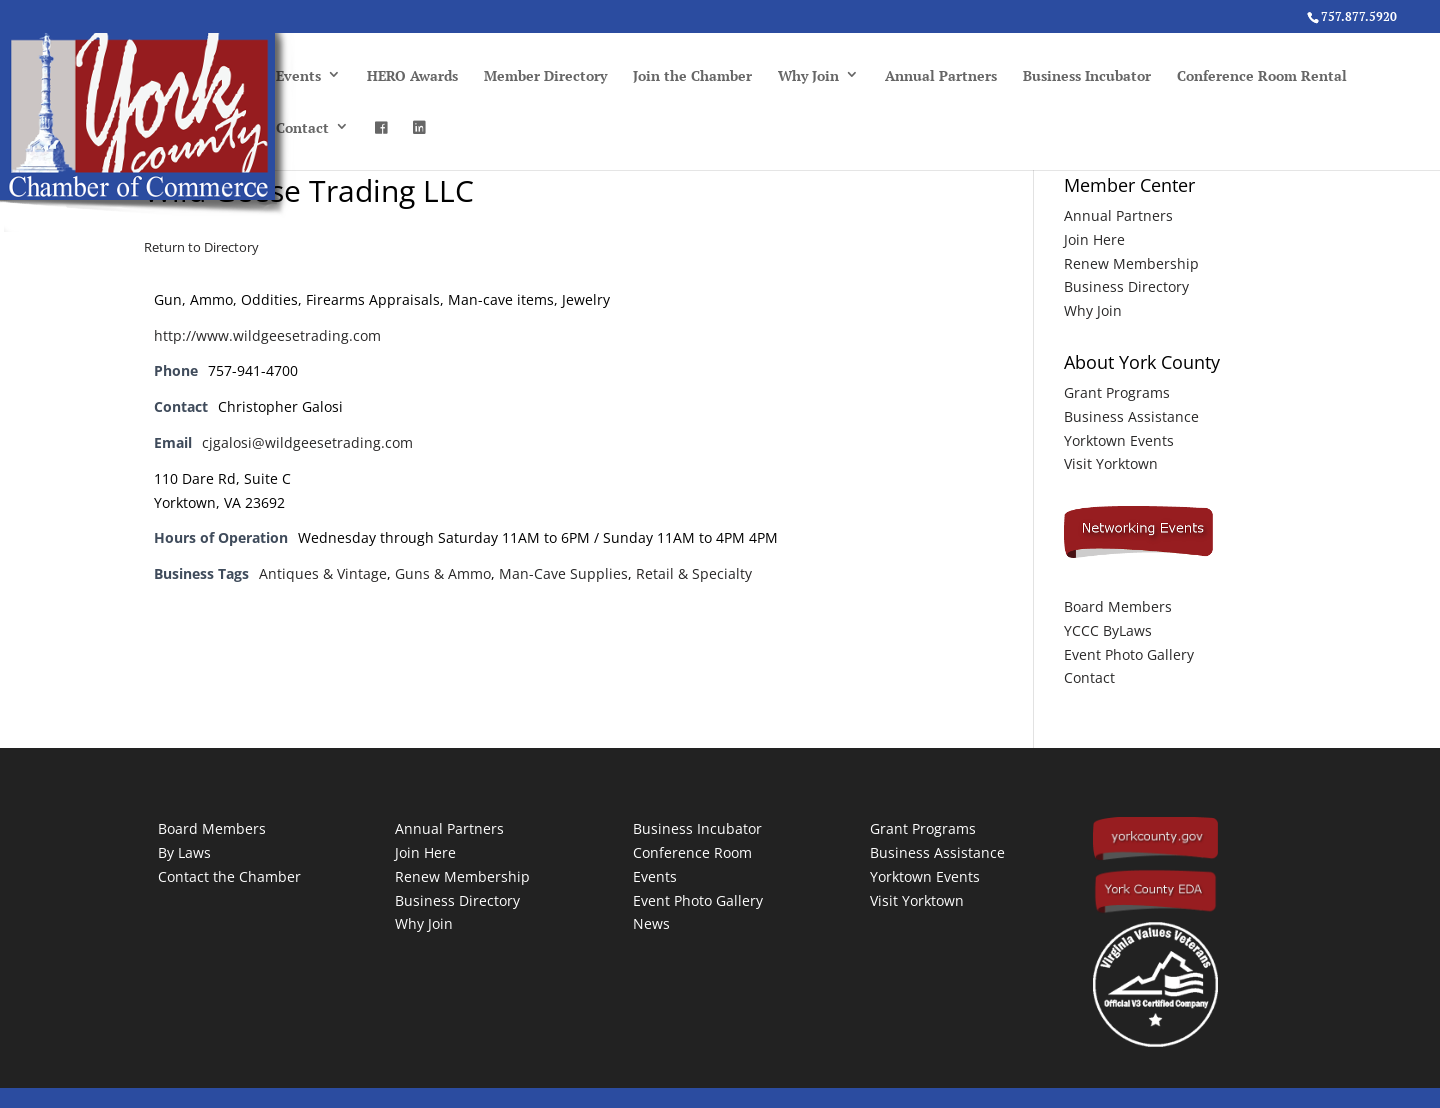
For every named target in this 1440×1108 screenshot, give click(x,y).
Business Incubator (1087, 75)
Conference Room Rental (1262, 75)
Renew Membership (1131, 263)
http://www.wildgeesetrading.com (267, 335)
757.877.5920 (1359, 16)
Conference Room (692, 852)
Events (298, 75)
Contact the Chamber (229, 876)
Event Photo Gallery (1129, 654)
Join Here (1094, 239)
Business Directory (1126, 286)
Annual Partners (941, 75)
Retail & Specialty (694, 573)
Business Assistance (1131, 416)
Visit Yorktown (1111, 463)
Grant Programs (1117, 392)
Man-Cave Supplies (563, 573)
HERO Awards (412, 75)
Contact (302, 127)
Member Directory (545, 75)
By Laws (184, 852)
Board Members (1118, 606)
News (651, 923)
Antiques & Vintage (323, 573)
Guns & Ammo (443, 573)
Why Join (808, 75)
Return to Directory (201, 247)
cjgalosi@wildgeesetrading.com (307, 442)
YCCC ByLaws (1108, 630)
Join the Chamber (692, 75)
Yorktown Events (1119, 440)
